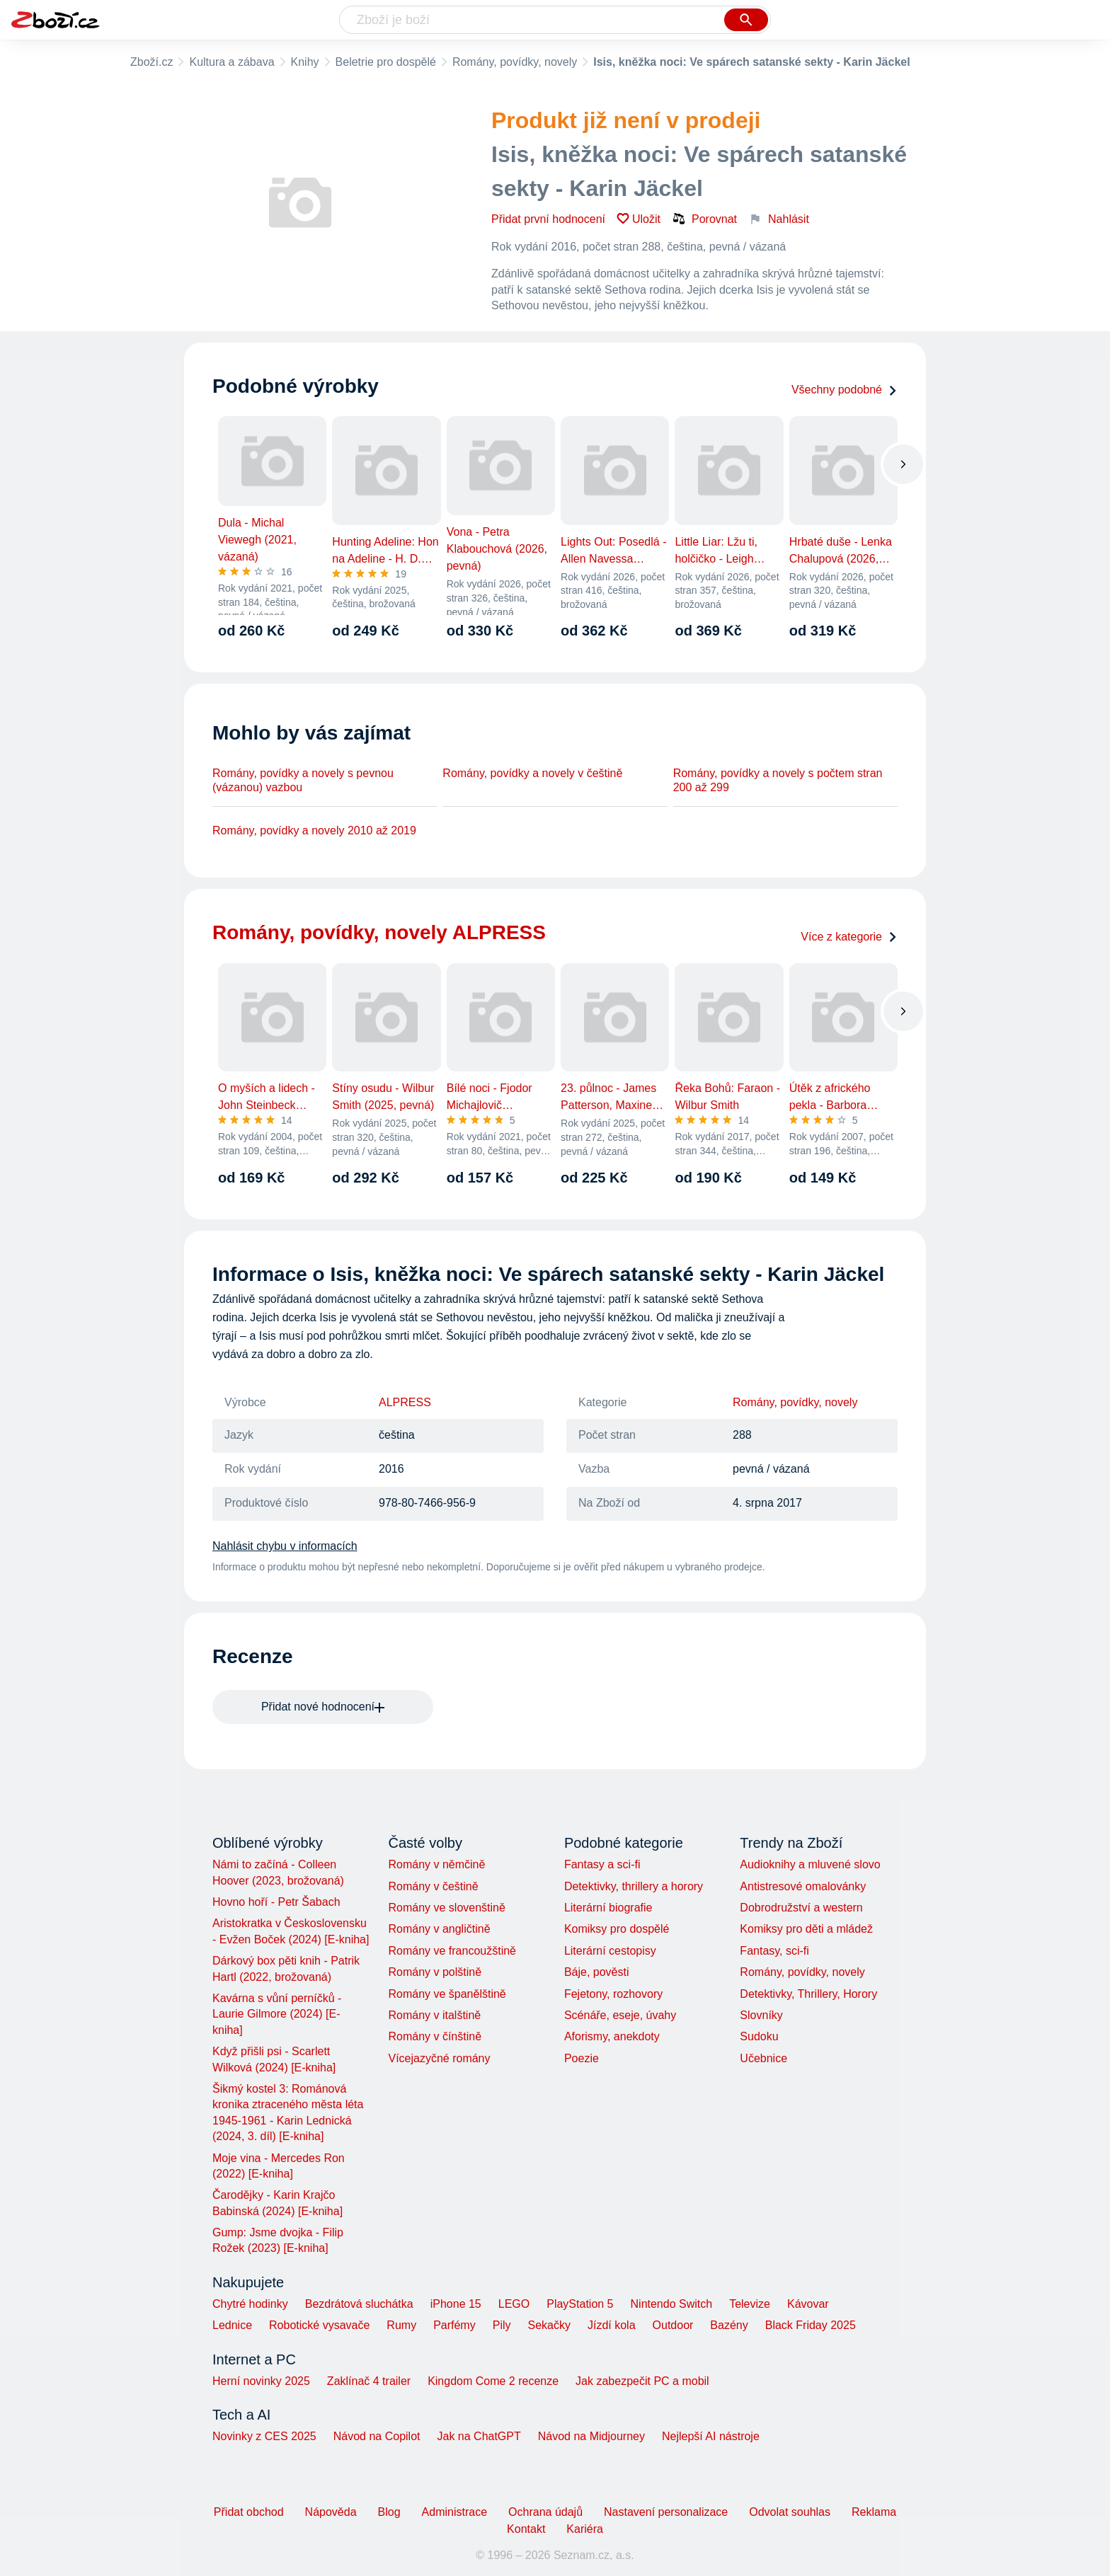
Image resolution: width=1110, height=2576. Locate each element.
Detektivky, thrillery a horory (633, 1886)
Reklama (874, 2512)
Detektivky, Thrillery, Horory (808, 1994)
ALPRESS (405, 1402)
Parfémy (454, 2325)
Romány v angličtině (439, 1929)
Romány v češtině (433, 1886)
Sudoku (759, 2036)
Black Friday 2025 (810, 2325)
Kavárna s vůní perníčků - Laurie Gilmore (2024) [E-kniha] (276, 2014)
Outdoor (673, 2325)
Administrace (454, 2512)
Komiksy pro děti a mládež (806, 1929)
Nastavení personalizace (666, 2512)
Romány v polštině (434, 1972)
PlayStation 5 (580, 2304)
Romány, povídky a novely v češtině (532, 773)
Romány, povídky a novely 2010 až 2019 (314, 830)
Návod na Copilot (376, 2436)
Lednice (232, 2325)
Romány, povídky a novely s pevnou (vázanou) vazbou (303, 780)
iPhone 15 (455, 2304)
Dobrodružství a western (801, 1908)
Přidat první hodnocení (548, 219)
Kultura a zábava (231, 62)
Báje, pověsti (596, 1972)
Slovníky (761, 2015)
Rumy (401, 2325)
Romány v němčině (436, 1864)
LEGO (514, 2304)
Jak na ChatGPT (478, 2436)
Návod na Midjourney (591, 2436)
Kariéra (584, 2529)
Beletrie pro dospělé (386, 62)
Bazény (729, 2325)
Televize (749, 2304)
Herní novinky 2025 (261, 2381)
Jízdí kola (612, 2325)
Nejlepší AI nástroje (711, 2436)
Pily (502, 2325)
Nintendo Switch (672, 2304)
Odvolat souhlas (789, 2512)
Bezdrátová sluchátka (359, 2304)
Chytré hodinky (250, 2304)
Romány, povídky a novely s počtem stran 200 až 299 (778, 780)
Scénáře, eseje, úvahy (620, 2015)
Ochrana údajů (545, 2512)
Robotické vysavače (319, 2325)
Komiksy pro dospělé (617, 1929)
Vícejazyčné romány (439, 2058)
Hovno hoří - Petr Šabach (276, 1902)
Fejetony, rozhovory (613, 1994)
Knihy (305, 62)
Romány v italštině (434, 2015)
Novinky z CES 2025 (264, 2436)
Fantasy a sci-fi (602, 1864)
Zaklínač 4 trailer (369, 2381)
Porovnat (704, 219)
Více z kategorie (849, 937)
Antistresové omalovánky (803, 1886)
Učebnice (763, 2058)
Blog (389, 2512)
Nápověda (331, 2512)
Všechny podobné (844, 390)
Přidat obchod (249, 2512)
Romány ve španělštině (446, 1994)
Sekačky (548, 2325)
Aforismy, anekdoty (612, 2036)
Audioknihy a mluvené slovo (810, 1864)
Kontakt (526, 2529)
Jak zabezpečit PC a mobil (642, 2381)
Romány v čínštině (434, 2036)
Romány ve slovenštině (446, 1908)
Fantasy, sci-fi (774, 1951)
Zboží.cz (151, 62)
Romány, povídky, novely (514, 62)
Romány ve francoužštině (452, 1951)
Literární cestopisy (610, 1951)
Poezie (581, 2058)
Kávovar (808, 2304)
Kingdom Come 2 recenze (493, 2381)
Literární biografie (608, 1908)
